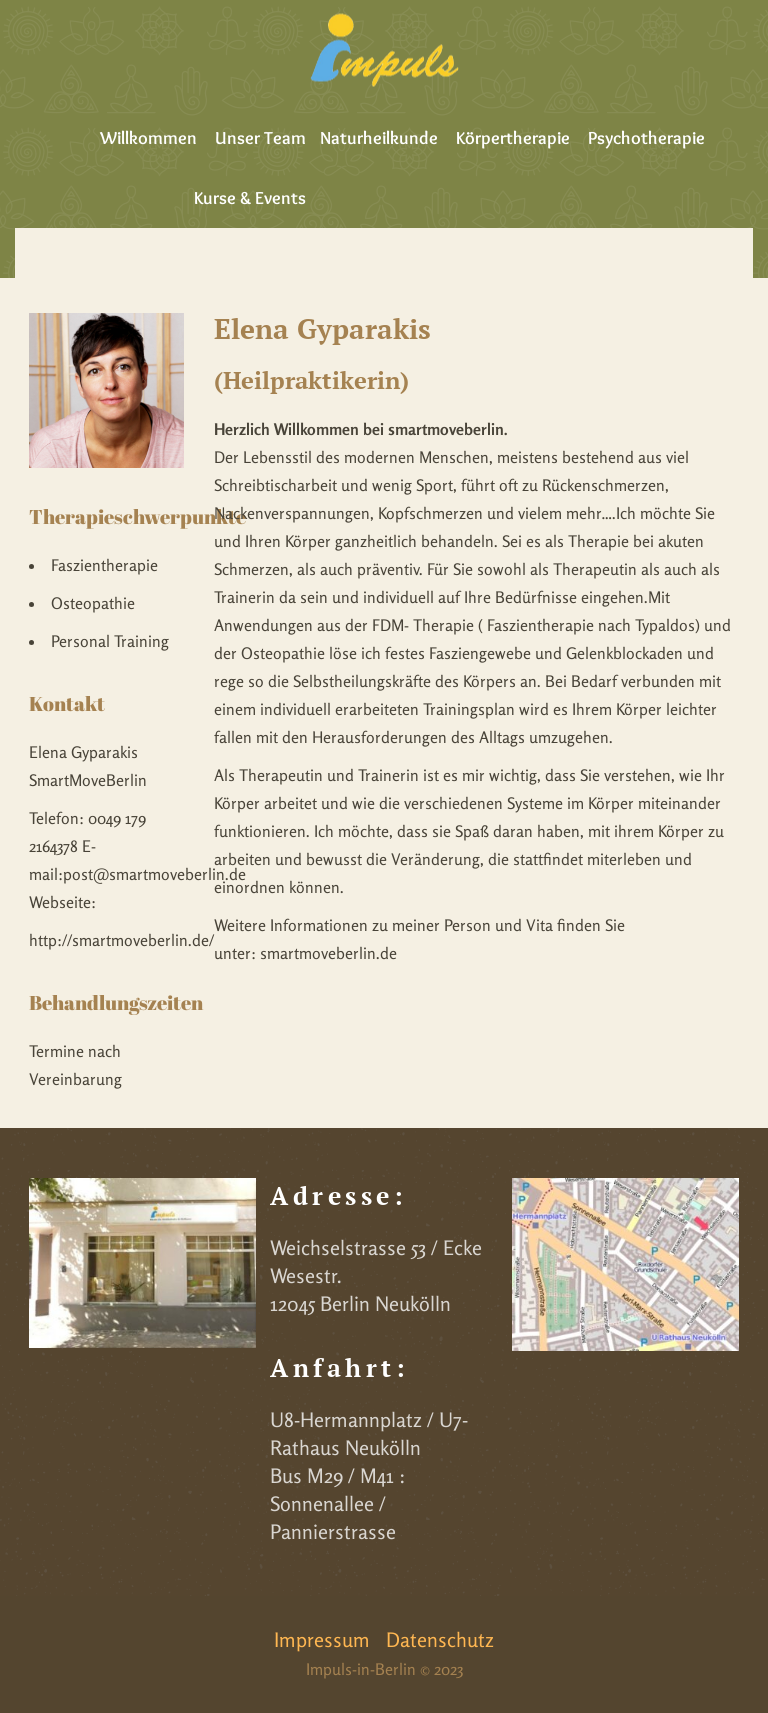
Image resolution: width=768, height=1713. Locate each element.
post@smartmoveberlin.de (154, 874)
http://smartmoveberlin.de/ (121, 940)
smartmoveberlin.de (328, 953)
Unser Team (260, 138)
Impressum (322, 1639)
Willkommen (148, 138)
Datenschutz (440, 1639)
